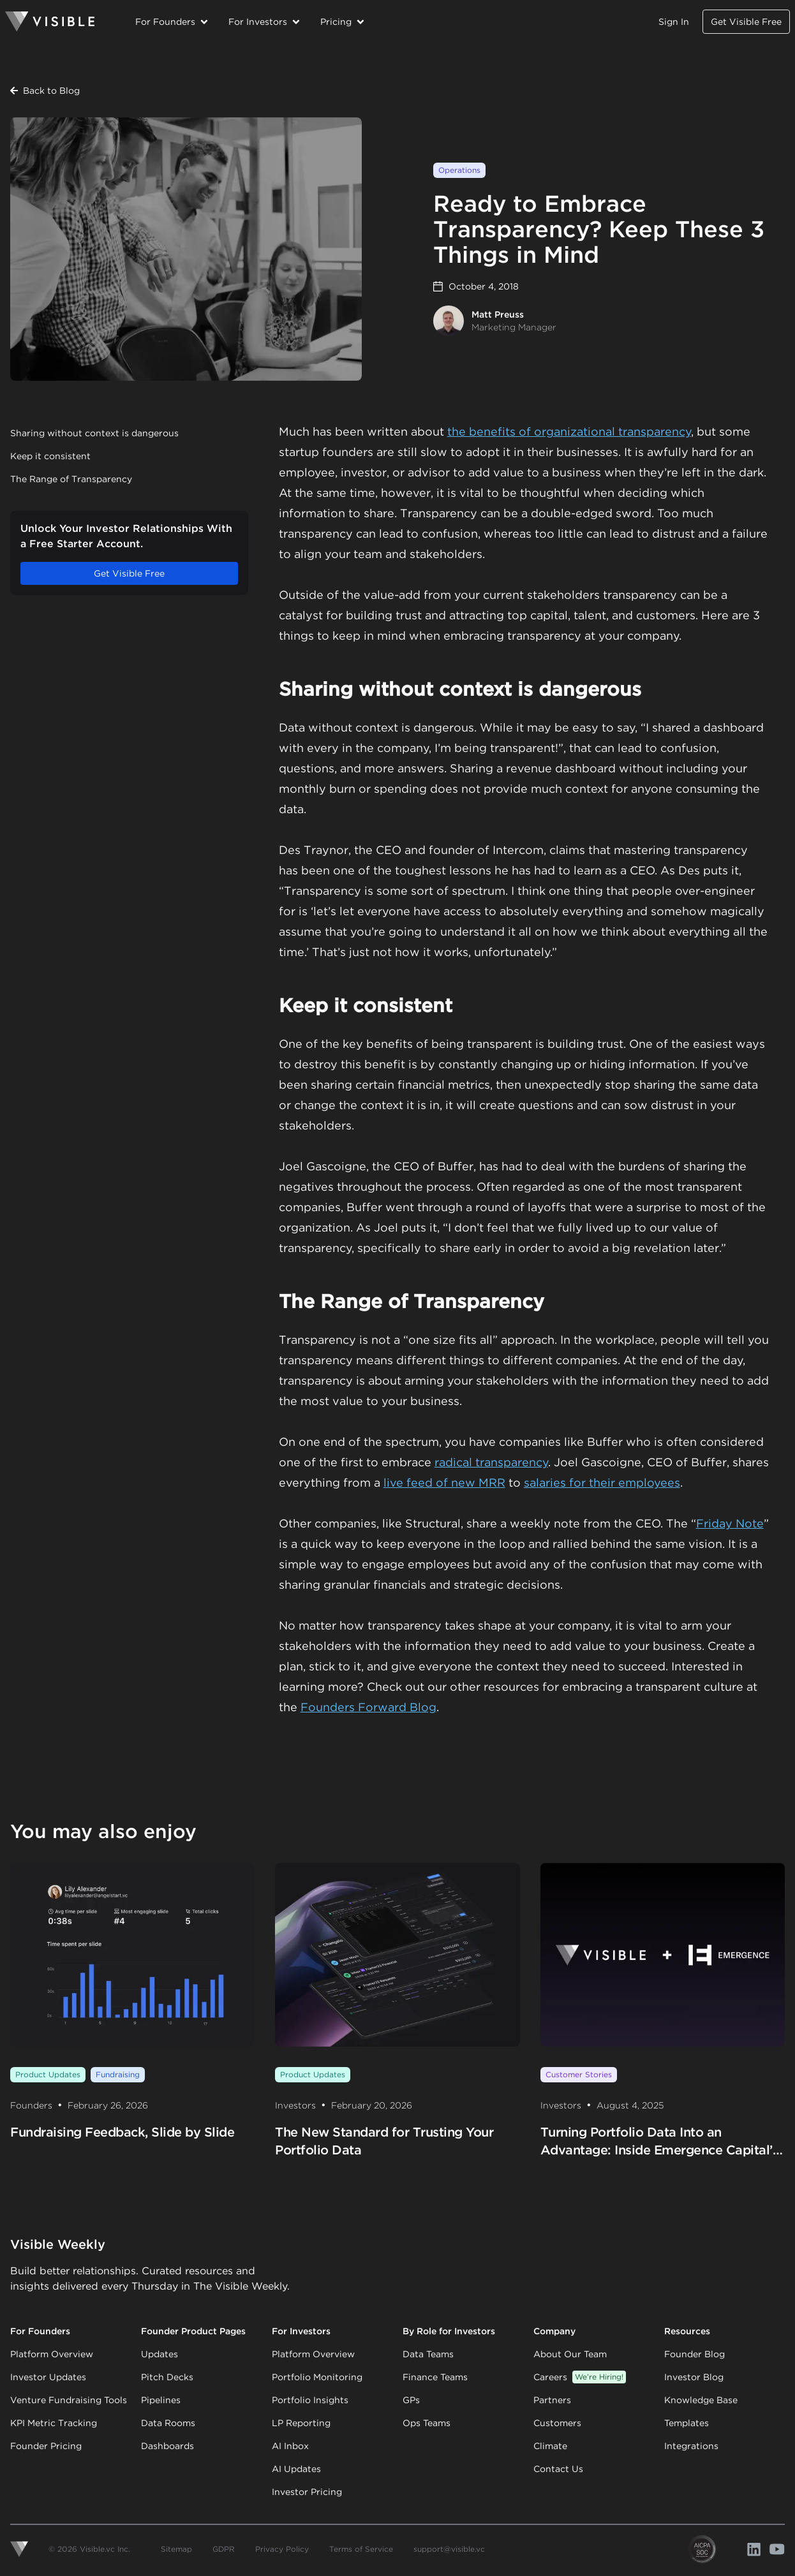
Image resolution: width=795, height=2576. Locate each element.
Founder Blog (694, 2354)
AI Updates (296, 2469)
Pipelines (161, 2400)
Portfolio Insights (310, 2400)
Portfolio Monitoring (317, 2377)
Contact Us (558, 2469)
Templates (686, 2423)
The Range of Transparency (71, 479)
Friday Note (730, 1523)
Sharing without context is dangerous (94, 433)
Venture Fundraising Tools (68, 2400)
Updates (159, 2354)
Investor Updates (48, 2377)
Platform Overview (51, 2354)
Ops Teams (426, 2423)
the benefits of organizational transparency (569, 431)
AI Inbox (290, 2446)
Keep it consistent (50, 456)
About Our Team (570, 2354)
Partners (552, 2400)
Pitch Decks (167, 2377)
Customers (557, 2423)
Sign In (673, 22)
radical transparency (491, 1462)
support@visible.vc (449, 2549)
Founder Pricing (46, 2446)
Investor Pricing (307, 2492)
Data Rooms (168, 2423)
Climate (550, 2446)
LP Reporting (301, 2423)
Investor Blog (694, 2377)
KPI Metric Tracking (53, 2423)
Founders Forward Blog (368, 1707)
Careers (579, 2377)
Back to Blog (45, 90)
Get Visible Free (746, 22)
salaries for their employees (602, 1482)
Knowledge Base (701, 2400)
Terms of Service (361, 2549)
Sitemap (176, 2549)
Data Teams (428, 2354)
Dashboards (167, 2446)
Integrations (691, 2446)
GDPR (223, 2549)
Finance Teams (435, 2377)
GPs (411, 2400)
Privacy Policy (282, 2549)
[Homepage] (49, 21)
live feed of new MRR (444, 1482)
